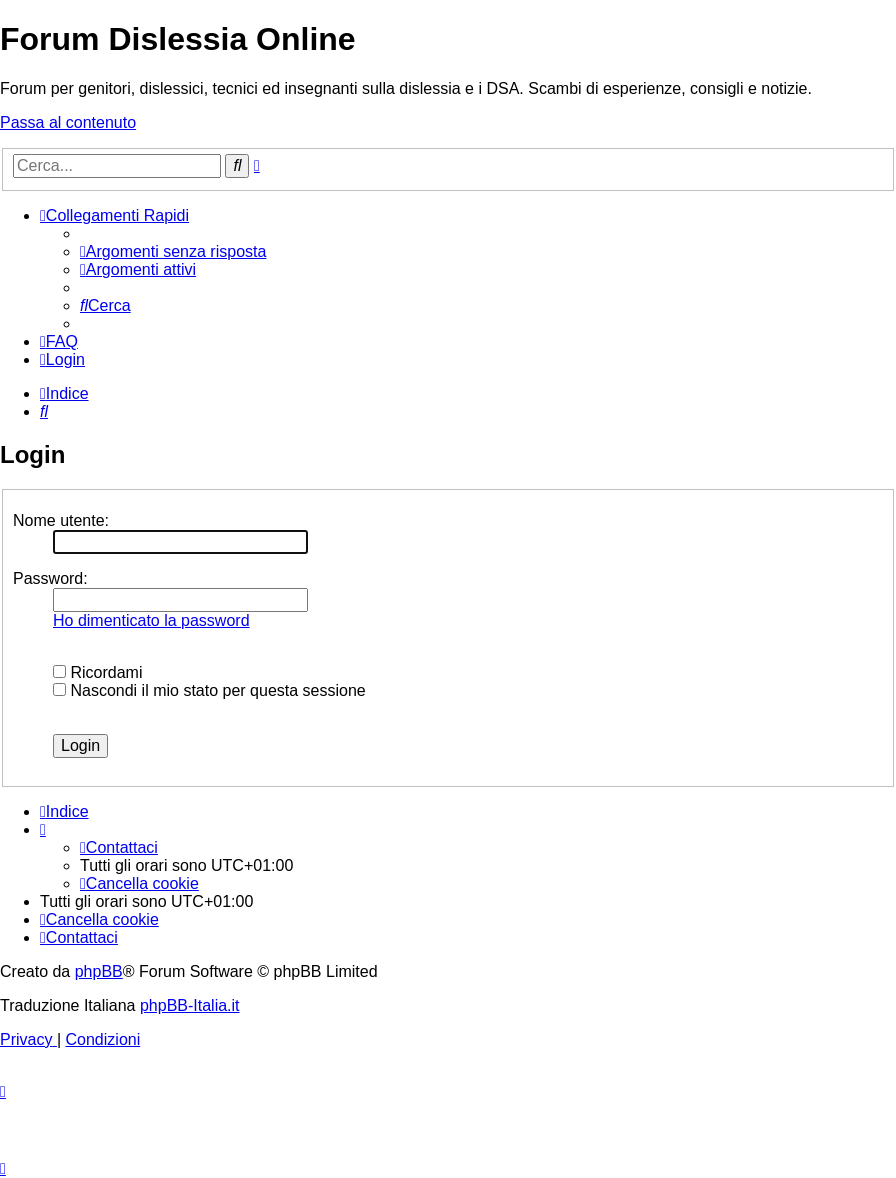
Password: (50, 578)
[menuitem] (173, 251)
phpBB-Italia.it (190, 1005)
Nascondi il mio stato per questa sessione (209, 690)
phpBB (99, 971)
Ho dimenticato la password (151, 620)
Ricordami (97, 672)
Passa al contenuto (68, 122)
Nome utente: (61, 520)
